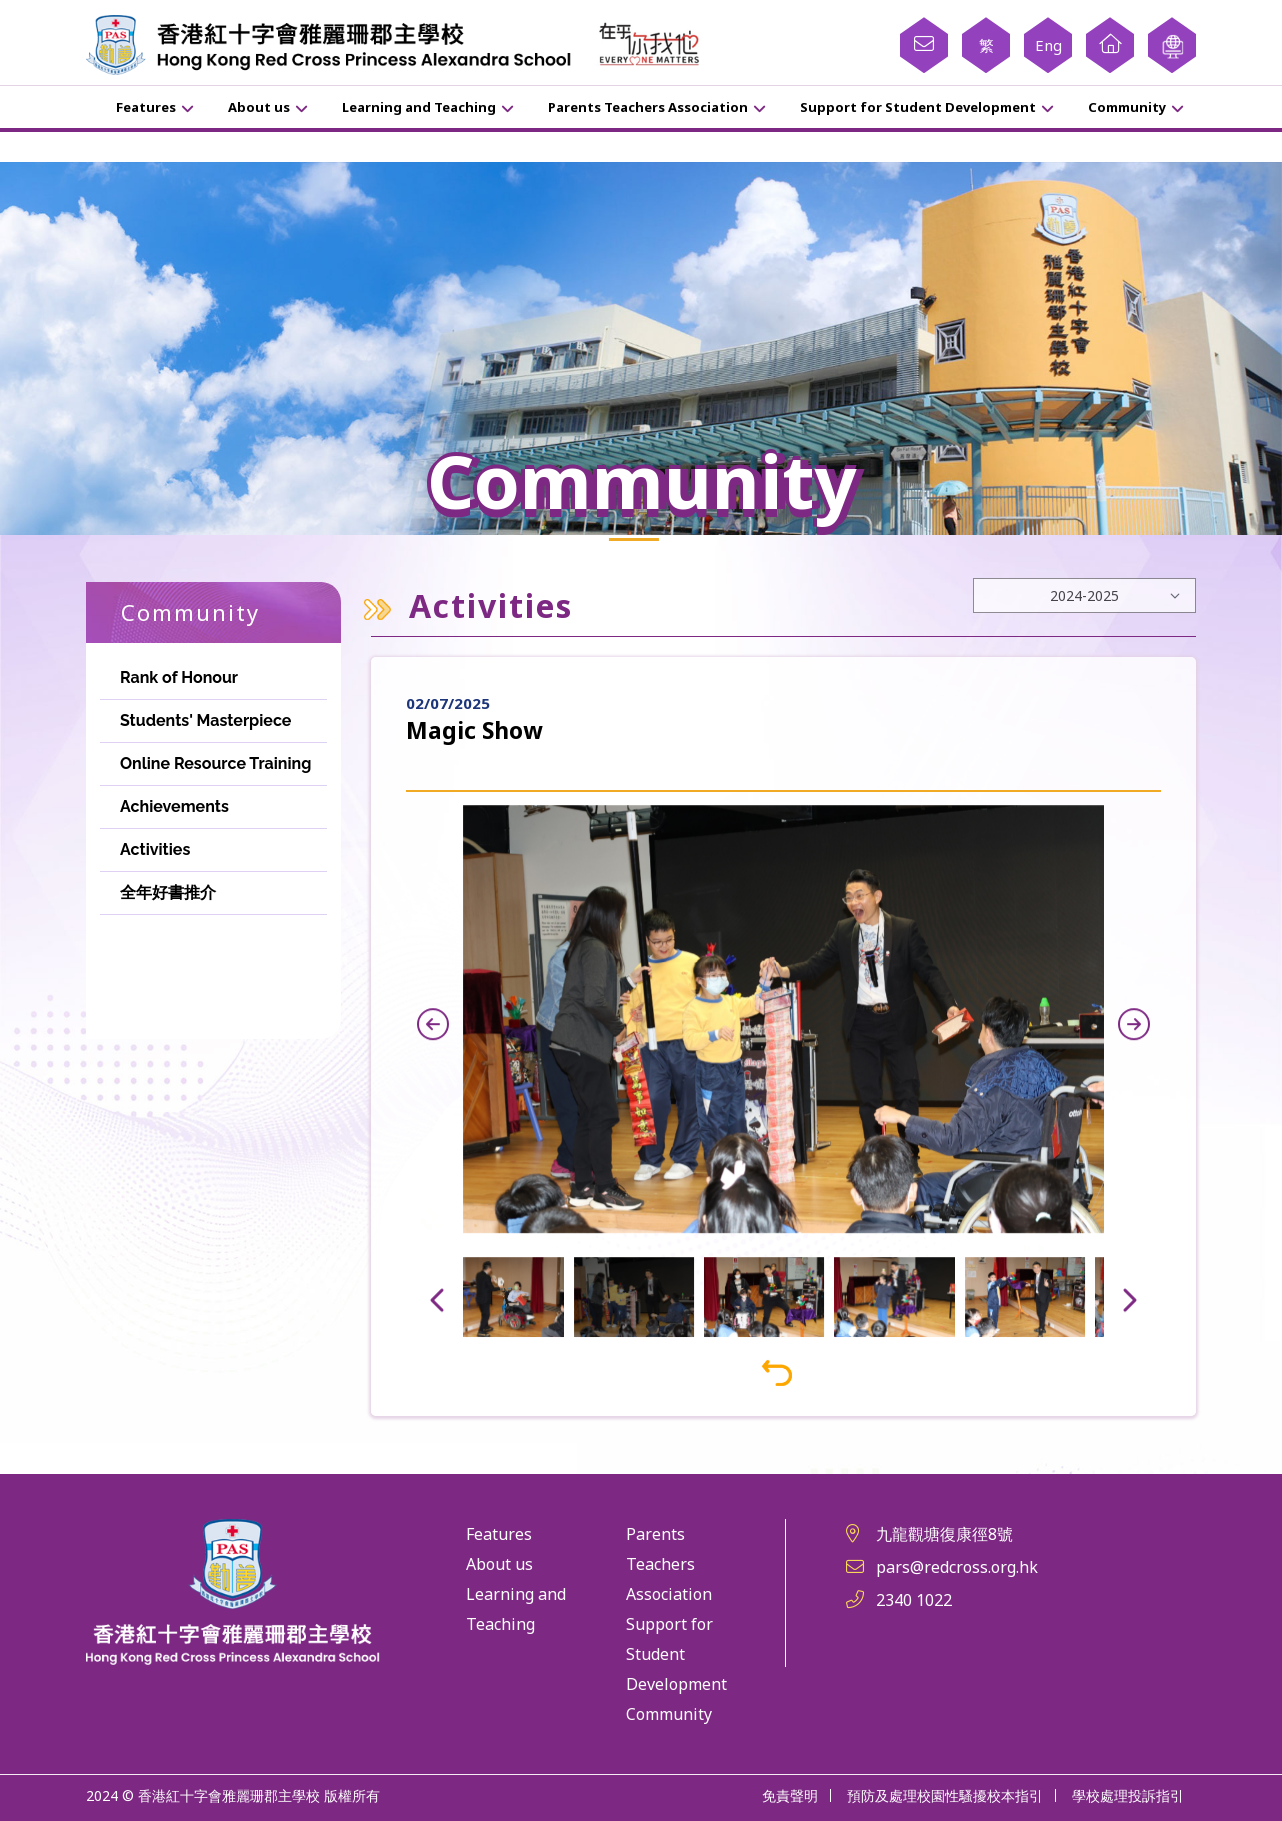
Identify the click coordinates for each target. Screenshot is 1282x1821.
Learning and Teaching (419, 107)
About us (259, 107)
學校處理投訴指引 (1128, 1795)
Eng (1048, 45)
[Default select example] (1084, 595)
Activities (155, 849)
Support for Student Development (918, 107)
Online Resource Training (215, 763)
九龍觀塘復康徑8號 (944, 1534)
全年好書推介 (168, 892)
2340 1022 (914, 1600)
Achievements (174, 806)
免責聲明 (790, 1795)
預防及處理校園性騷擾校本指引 (945, 1795)
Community (1127, 107)
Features (146, 107)
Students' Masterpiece (205, 720)
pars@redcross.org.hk (957, 1567)
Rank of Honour (179, 677)
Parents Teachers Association (648, 107)
